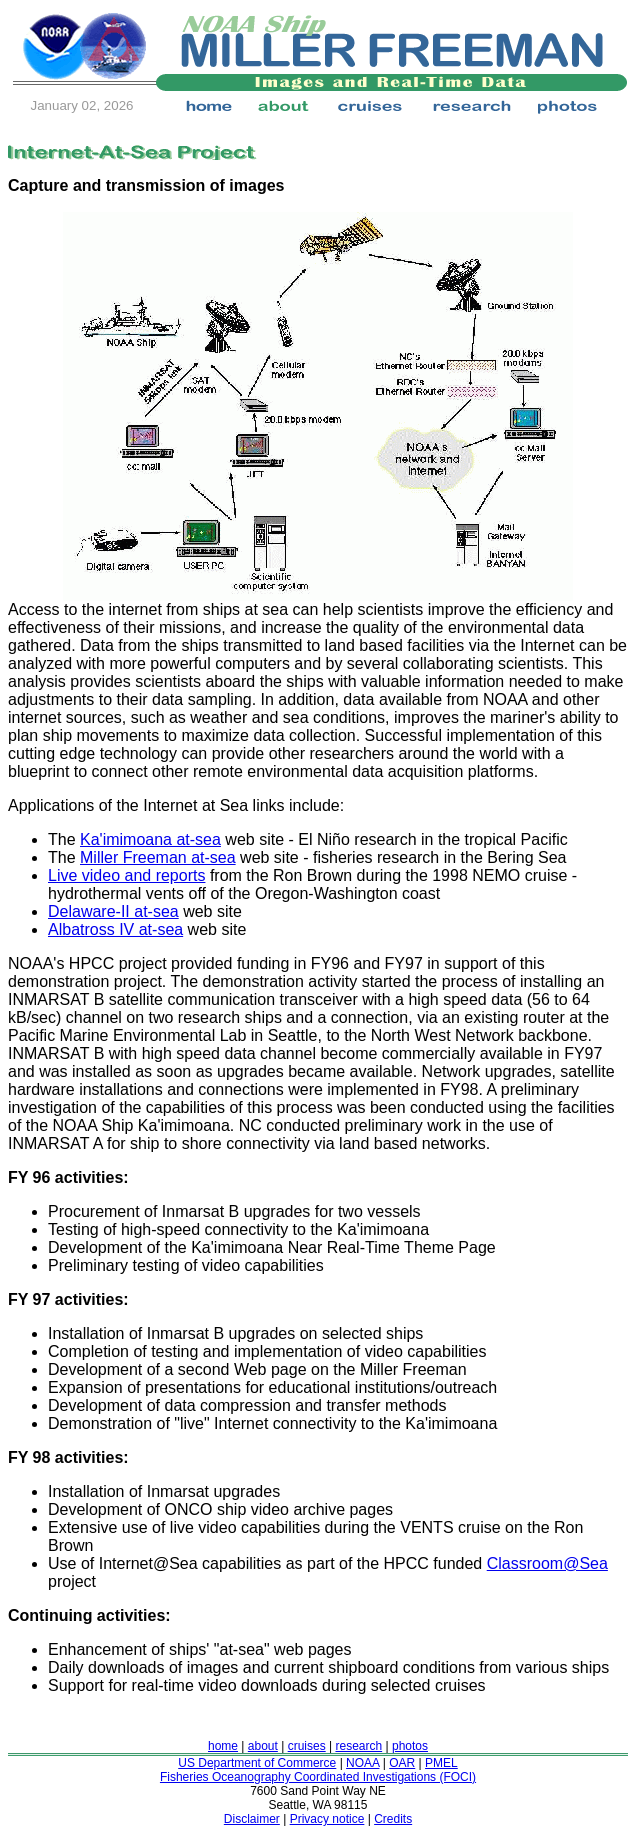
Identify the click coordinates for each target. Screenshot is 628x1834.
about (263, 1746)
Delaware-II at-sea (113, 911)
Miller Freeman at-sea (158, 857)
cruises (307, 1746)
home (223, 1746)
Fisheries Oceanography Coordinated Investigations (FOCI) (318, 1777)
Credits (393, 1819)
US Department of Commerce (257, 1763)
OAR (402, 1763)
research (358, 1746)
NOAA (362, 1763)
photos (410, 1746)
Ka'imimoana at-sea (150, 839)
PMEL (441, 1763)
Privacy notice (327, 1819)
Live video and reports (126, 875)
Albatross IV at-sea (115, 929)
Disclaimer (252, 1819)
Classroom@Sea (547, 1563)
